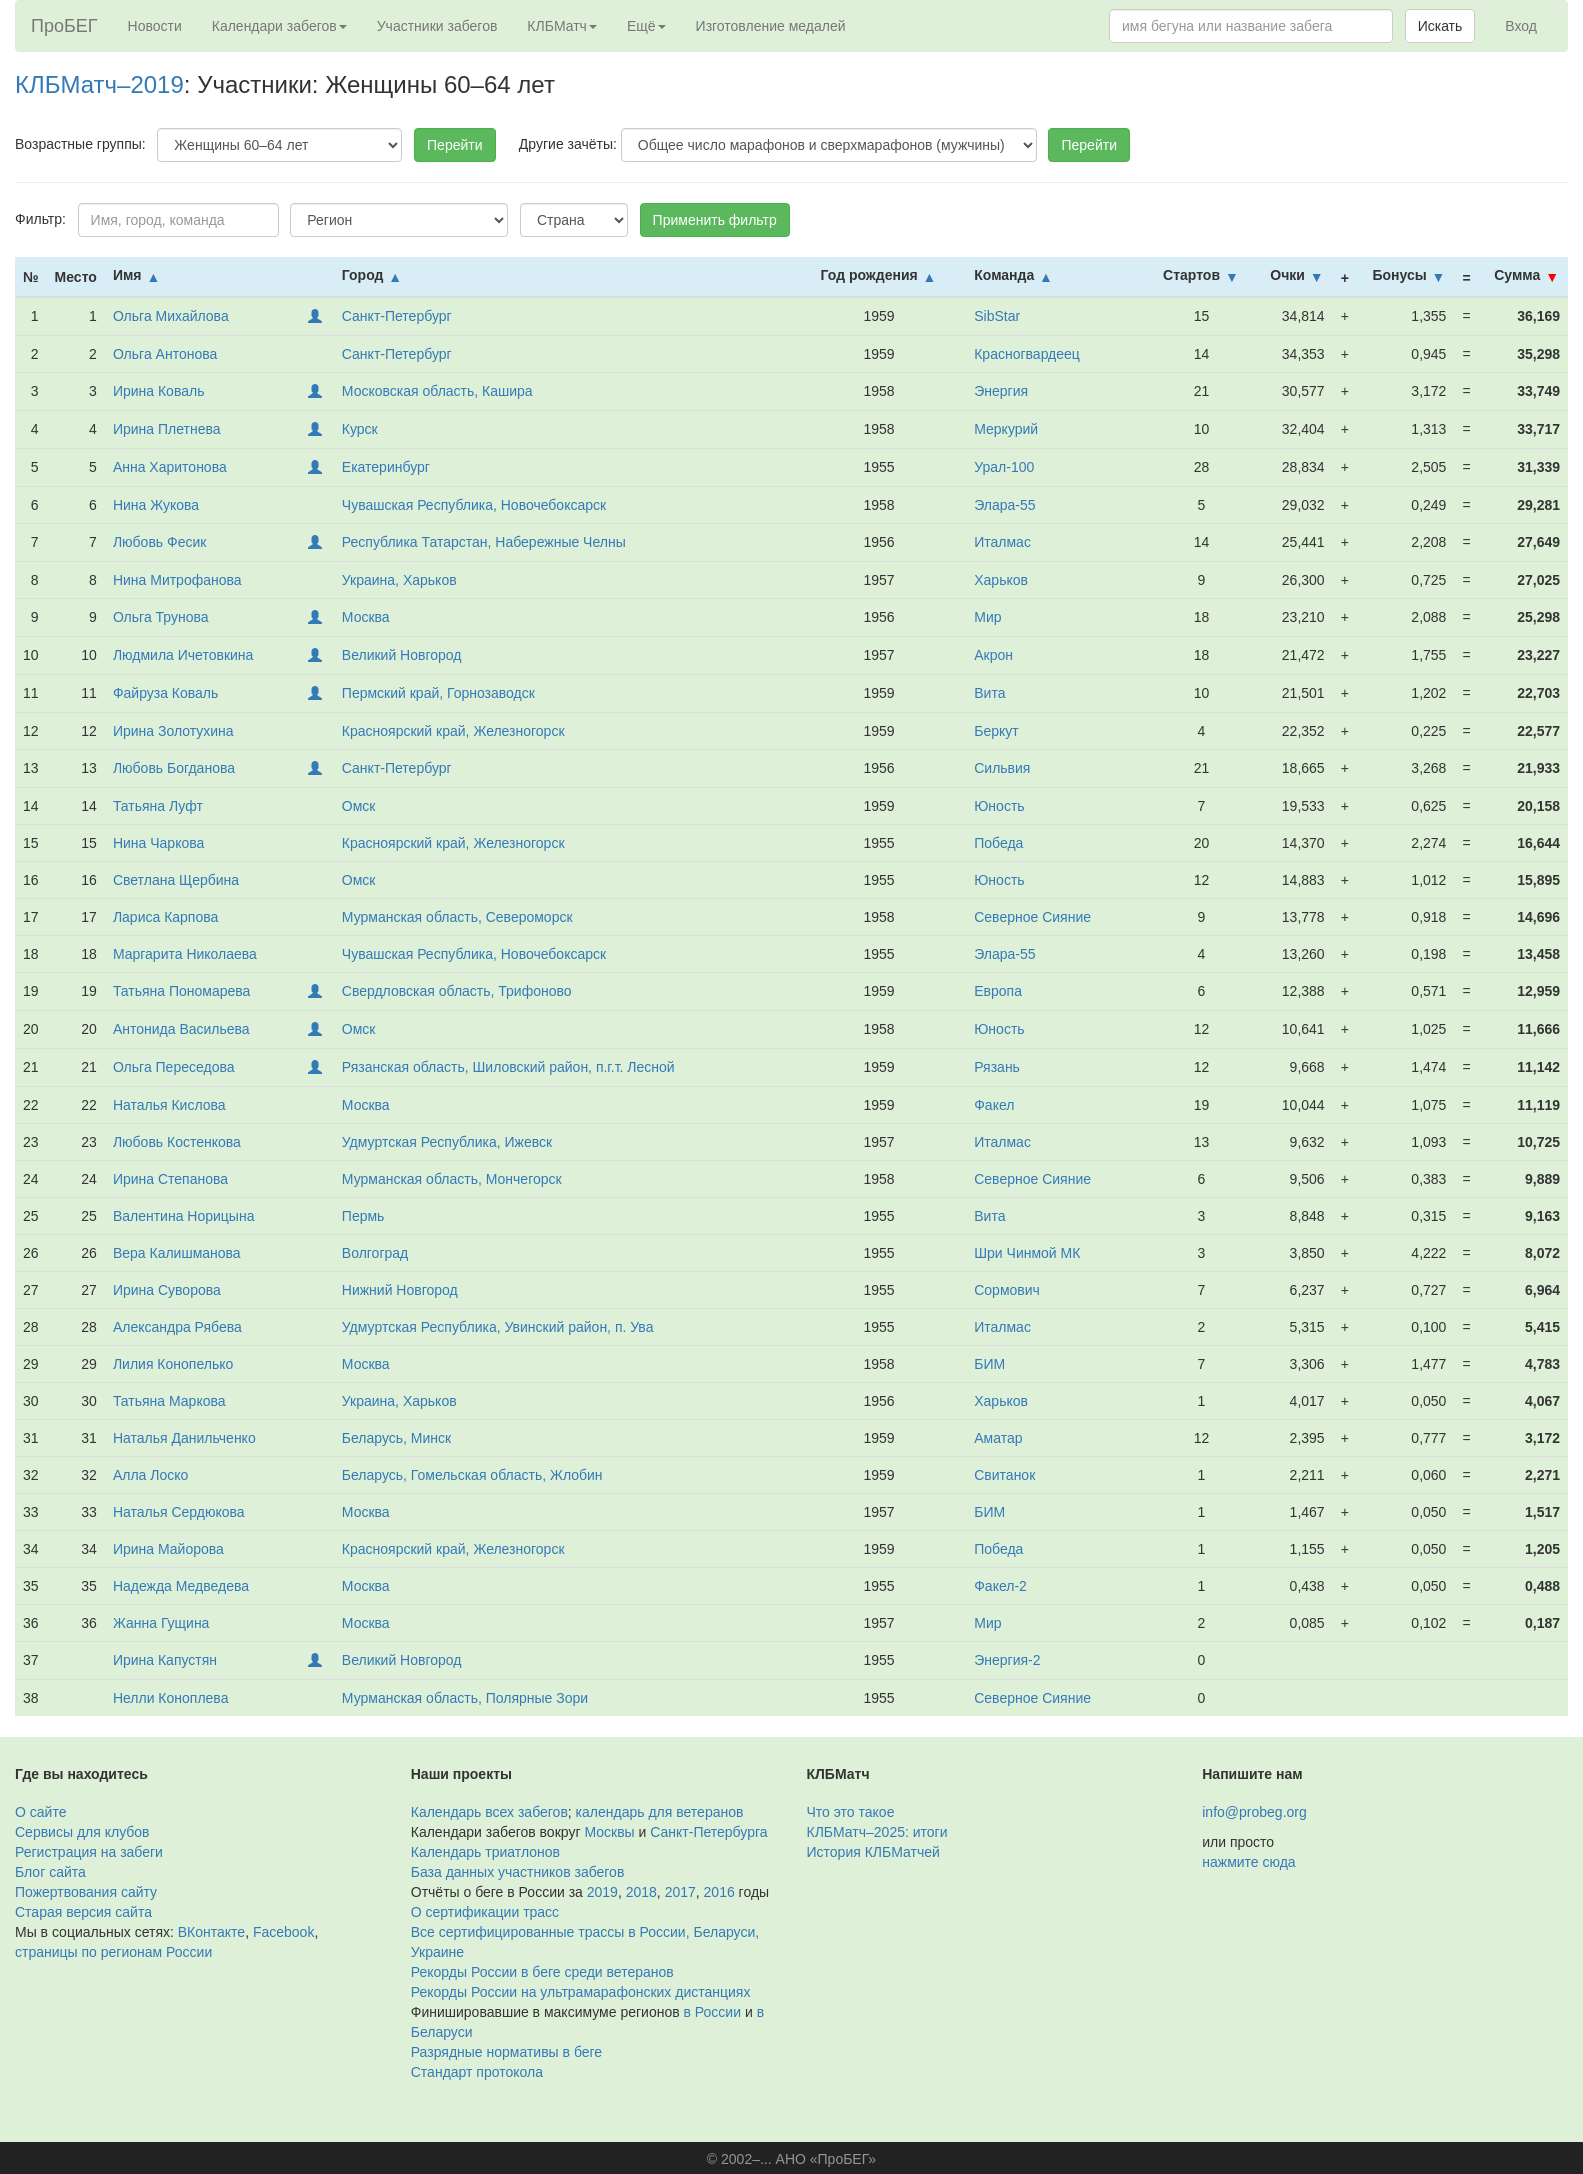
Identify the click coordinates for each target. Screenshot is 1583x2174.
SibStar (997, 316)
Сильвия (1002, 768)
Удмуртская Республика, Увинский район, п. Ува (498, 1327)
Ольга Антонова (165, 354)
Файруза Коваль (165, 693)
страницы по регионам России (113, 1952)
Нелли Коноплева (171, 1698)
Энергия (1001, 391)
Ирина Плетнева (167, 429)
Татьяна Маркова (169, 1401)
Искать (1440, 26)
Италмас (1002, 542)
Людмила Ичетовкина (183, 655)
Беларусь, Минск (396, 1438)
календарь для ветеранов (660, 1812)
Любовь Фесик (160, 542)
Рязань (997, 1067)
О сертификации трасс (485, 1912)
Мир (987, 617)
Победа (998, 843)
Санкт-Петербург (397, 316)
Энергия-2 (1007, 1660)
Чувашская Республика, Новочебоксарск (474, 505)
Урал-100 (1004, 467)
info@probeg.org (1254, 1812)
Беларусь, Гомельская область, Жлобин (472, 1475)
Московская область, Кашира (437, 391)
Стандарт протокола (477, 2072)
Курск (360, 429)
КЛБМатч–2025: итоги (877, 1832)
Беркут (996, 731)
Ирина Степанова (170, 1179)
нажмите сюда (1248, 1862)
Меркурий (1006, 429)
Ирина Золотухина (173, 731)
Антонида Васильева (181, 1029)
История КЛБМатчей (873, 1852)
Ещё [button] (646, 26)
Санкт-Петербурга (708, 1832)
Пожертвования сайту (86, 1892)
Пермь (363, 1216)
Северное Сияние (1032, 917)
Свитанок (1004, 1475)
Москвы (609, 1832)
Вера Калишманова (177, 1253)
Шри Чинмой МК (1027, 1253)
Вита (989, 693)
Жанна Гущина (161, 1623)
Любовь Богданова (174, 768)
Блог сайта (50, 1872)
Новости (155, 26)
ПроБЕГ (64, 26)
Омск (359, 806)
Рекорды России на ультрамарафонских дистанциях (581, 1992)
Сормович (1007, 1290)
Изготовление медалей (771, 26)
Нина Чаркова (158, 843)
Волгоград (375, 1253)
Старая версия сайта (83, 1912)
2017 (680, 1892)
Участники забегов (437, 26)
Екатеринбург (386, 467)
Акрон (993, 655)
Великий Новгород (402, 655)
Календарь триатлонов (485, 1852)
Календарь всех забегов (489, 1812)
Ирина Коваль (159, 391)
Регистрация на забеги (89, 1852)
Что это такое (851, 1812)
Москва (366, 617)
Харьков (1001, 580)
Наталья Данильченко (184, 1438)
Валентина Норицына (184, 1216)
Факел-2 (1000, 1586)
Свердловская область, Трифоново (457, 991)
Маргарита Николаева (185, 954)
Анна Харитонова (170, 467)
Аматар (998, 1438)
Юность (999, 806)
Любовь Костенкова (177, 1142)
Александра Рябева (177, 1327)
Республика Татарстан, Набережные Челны (484, 542)
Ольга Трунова (161, 617)
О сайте (40, 1812)
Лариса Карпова (165, 917)
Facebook (283, 1932)
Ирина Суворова (167, 1290)
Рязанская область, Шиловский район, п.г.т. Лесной (508, 1067)
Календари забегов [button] (279, 26)
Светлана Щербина (176, 880)
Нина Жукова (156, 505)
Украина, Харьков (399, 580)
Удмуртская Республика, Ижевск (447, 1142)
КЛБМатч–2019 (99, 84)
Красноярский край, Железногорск (453, 731)
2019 (602, 1892)
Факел (994, 1105)
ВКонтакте (211, 1932)
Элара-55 (1004, 505)
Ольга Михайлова (171, 316)
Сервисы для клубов (82, 1832)
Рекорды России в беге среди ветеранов (542, 1972)
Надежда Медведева (181, 1586)
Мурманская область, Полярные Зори (465, 1698)
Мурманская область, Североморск (457, 917)
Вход (1521, 26)
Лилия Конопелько (173, 1364)
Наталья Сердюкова (179, 1512)
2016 (719, 1892)
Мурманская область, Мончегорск (452, 1179)
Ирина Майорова (168, 1549)
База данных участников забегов (518, 1872)
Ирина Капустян (165, 1660)
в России (712, 2012)
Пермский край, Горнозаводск (438, 693)
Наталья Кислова (169, 1105)
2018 (641, 1892)
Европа (998, 991)
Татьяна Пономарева (182, 991)
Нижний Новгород (400, 1290)
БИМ (989, 1364)
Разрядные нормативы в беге (506, 2052)
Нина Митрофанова (177, 580)
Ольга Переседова (174, 1067)
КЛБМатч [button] (562, 26)
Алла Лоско (150, 1475)
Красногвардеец (1027, 354)
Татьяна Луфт (158, 806)
